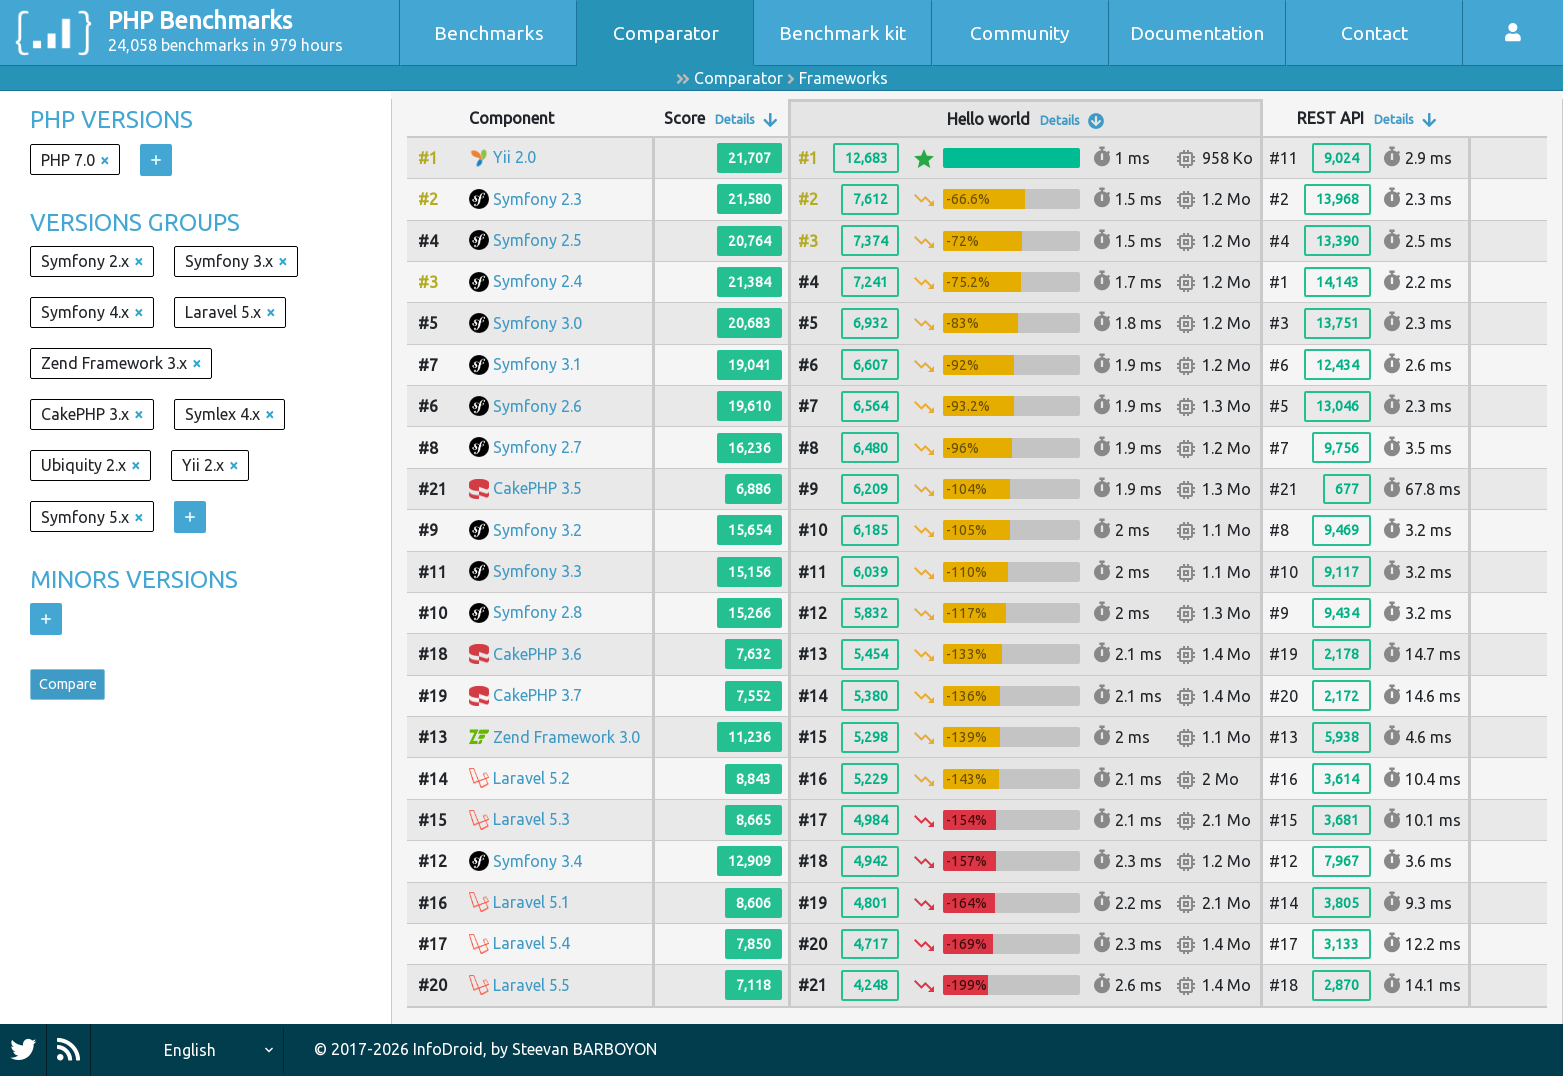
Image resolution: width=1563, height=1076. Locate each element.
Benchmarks (489, 33)
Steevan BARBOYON (584, 1049)
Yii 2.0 (514, 157)
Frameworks (843, 78)
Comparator (666, 33)
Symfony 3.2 (537, 530)
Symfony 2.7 (537, 447)
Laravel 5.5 (531, 985)
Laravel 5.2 (531, 778)
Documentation (1197, 33)
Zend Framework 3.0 (566, 737)
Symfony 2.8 (537, 612)
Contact (1374, 33)
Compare (76, 688)
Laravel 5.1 (531, 902)
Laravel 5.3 (531, 819)
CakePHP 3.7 (537, 695)
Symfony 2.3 (537, 199)
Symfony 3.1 (537, 364)
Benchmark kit (842, 33)
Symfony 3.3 (537, 571)
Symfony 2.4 (537, 281)
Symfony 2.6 (537, 406)
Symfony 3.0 (537, 323)
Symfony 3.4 (537, 861)
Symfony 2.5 (537, 240)
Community (1020, 33)
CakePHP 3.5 (537, 488)
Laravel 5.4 (531, 943)
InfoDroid (448, 1049)
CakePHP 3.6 (537, 654)
